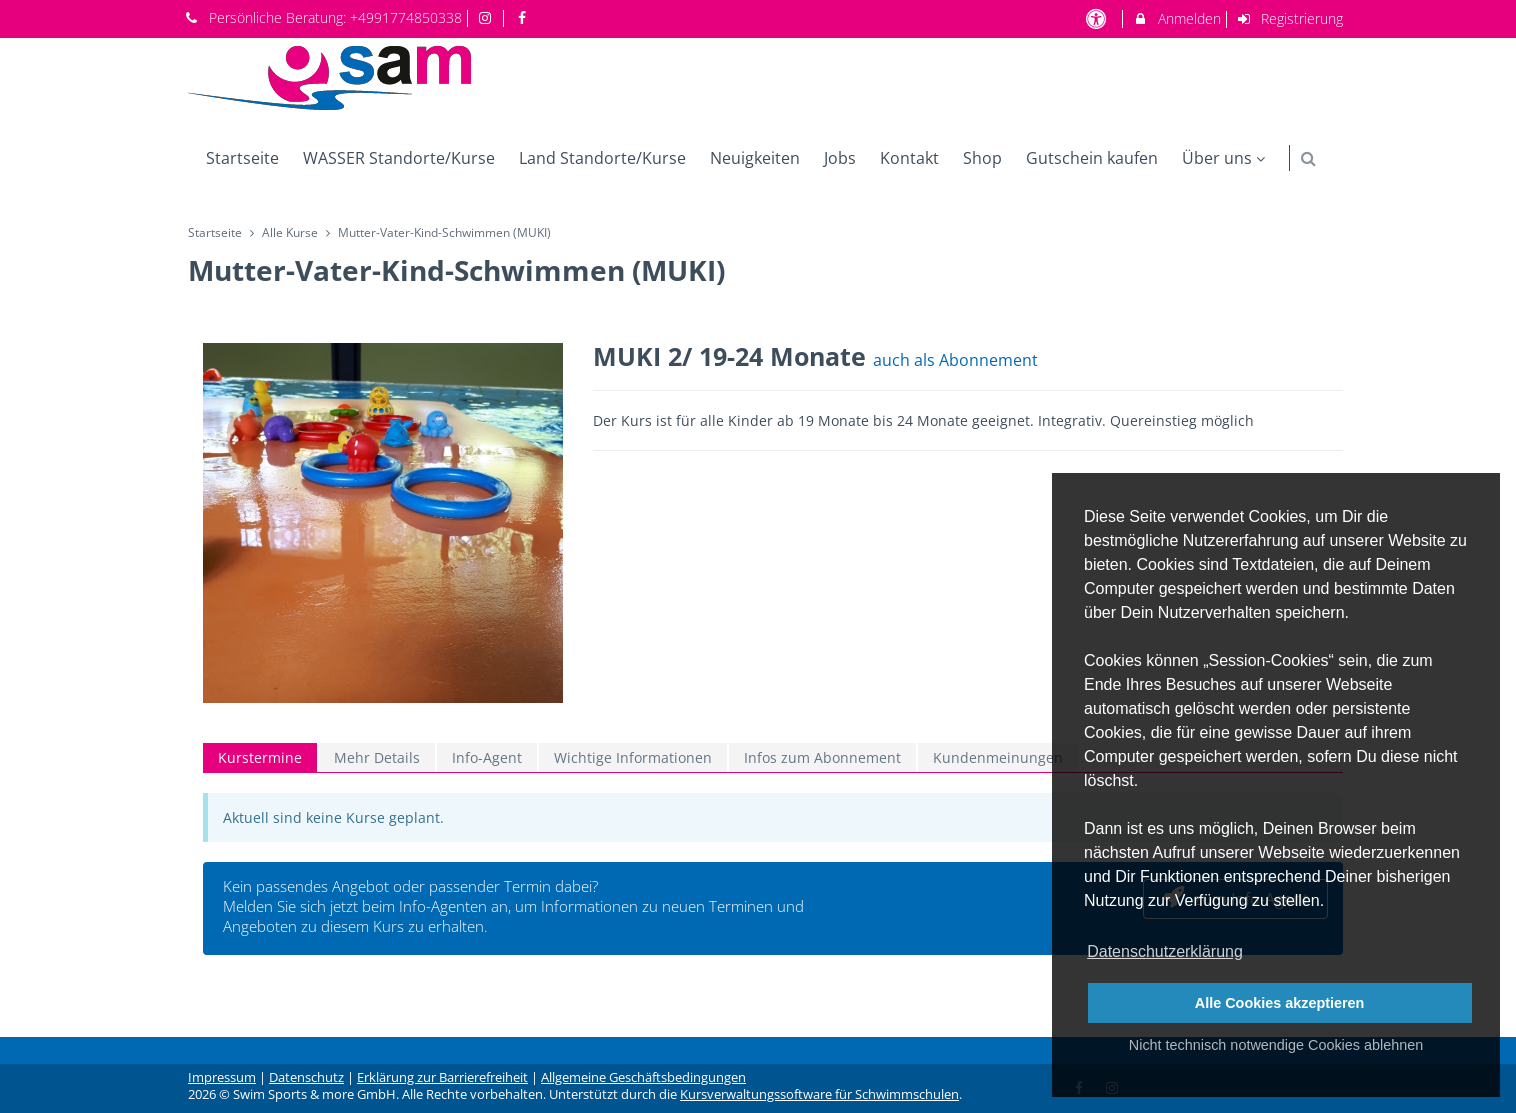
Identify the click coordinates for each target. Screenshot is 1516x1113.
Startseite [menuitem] (242, 158)
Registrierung (1290, 18)
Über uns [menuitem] (1226, 158)
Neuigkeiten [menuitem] (755, 158)
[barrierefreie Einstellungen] (1097, 18)
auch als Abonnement (955, 360)
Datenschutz (306, 1077)
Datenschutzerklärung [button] (1165, 951)
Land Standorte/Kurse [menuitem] (602, 158)
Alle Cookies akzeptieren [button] (1280, 1003)
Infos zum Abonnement (822, 757)
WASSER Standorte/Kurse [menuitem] (399, 158)
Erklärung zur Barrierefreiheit (442, 1077)
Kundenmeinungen (998, 757)
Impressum (222, 1077)
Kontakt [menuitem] (909, 158)
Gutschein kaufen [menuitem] (1092, 158)
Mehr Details (377, 757)
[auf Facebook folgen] (524, 17)
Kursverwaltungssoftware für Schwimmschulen (819, 1094)
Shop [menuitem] (982, 158)
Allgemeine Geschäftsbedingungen (643, 1077)
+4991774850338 (406, 17)
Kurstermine (260, 757)
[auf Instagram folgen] (488, 17)
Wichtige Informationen (633, 757)
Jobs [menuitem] (840, 158)
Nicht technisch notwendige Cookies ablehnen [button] (1276, 1045)
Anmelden (1176, 18)
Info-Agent (487, 757)
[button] (1308, 158)
